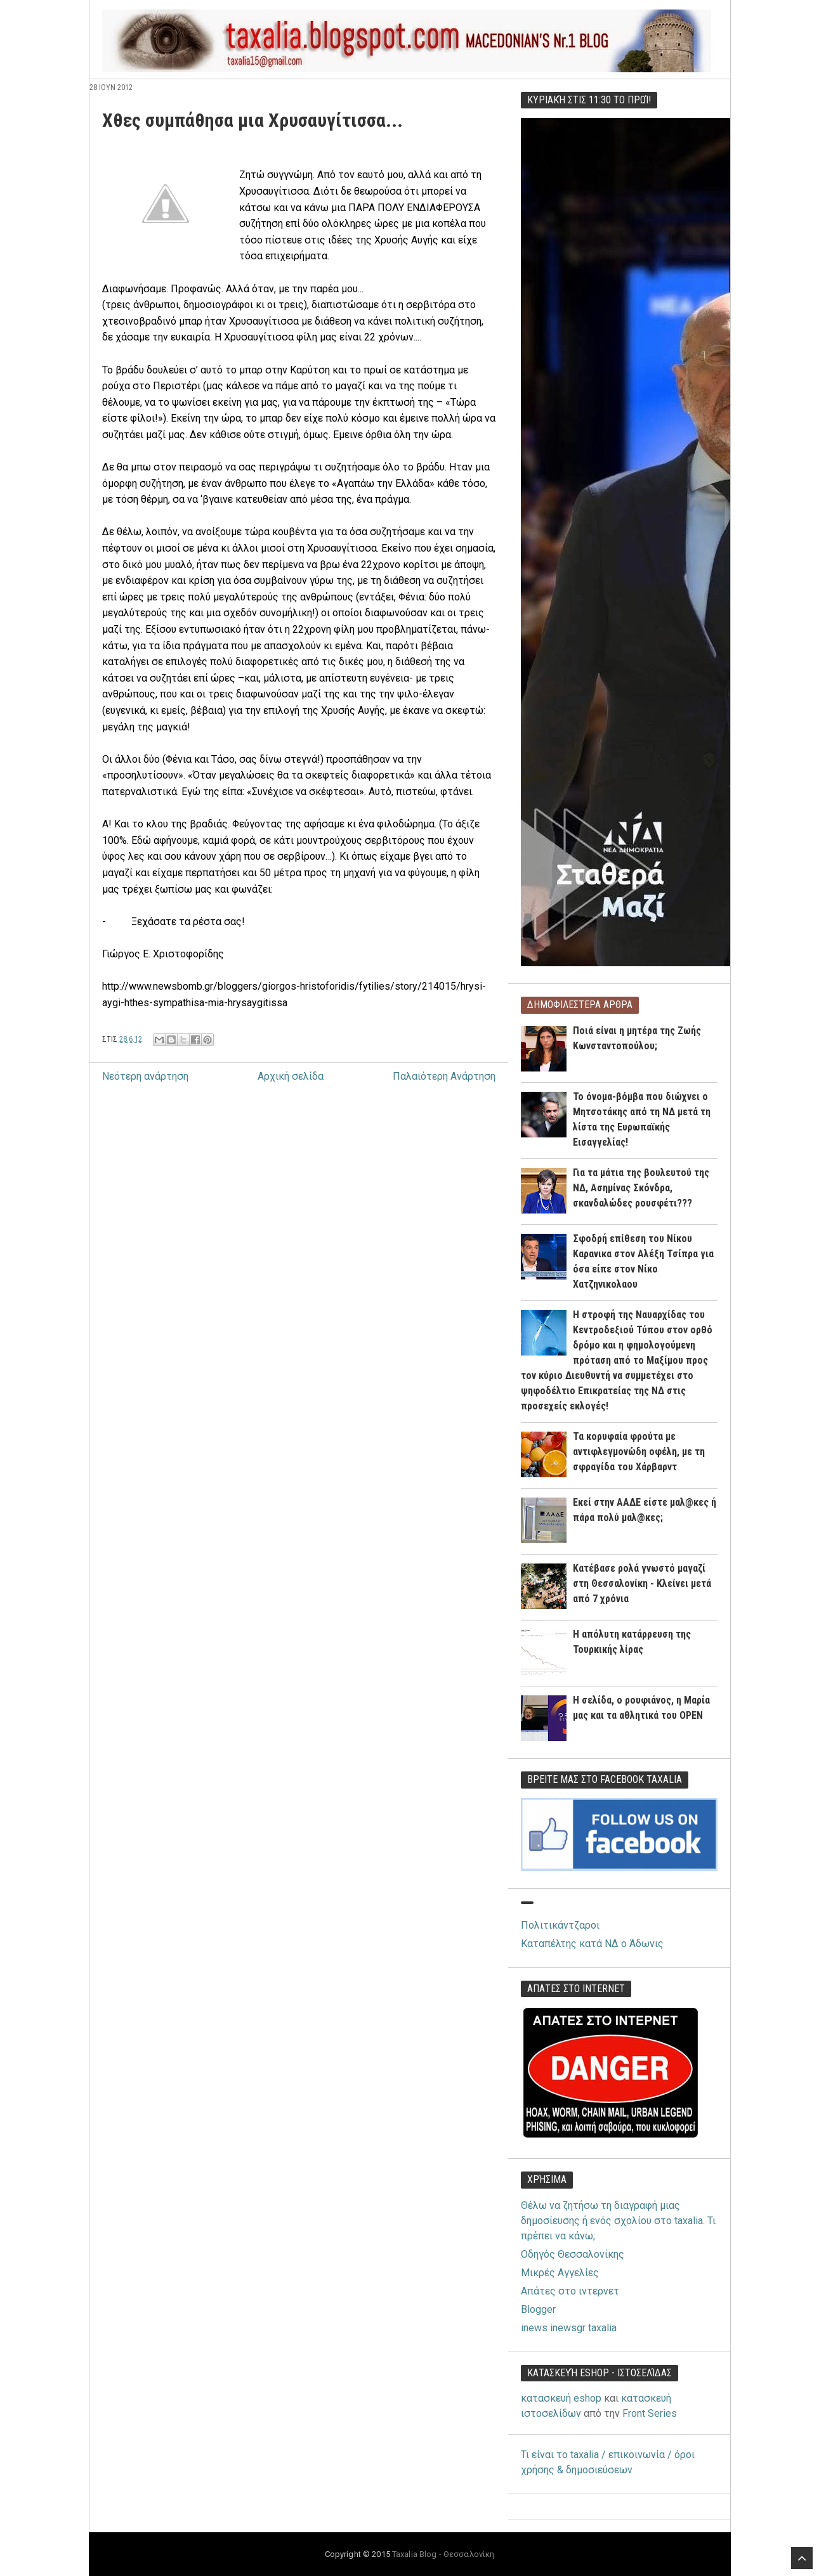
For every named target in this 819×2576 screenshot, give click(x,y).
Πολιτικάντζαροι (560, 1925)
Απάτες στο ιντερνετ (570, 2291)
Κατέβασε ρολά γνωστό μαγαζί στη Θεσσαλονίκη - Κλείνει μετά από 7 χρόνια (642, 1583)
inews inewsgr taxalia (569, 2328)
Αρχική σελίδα (291, 1076)
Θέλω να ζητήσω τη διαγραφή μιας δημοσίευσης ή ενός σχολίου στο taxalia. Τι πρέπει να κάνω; (618, 2220)
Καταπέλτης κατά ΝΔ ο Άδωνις (592, 1944)
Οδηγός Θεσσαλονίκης (572, 2254)
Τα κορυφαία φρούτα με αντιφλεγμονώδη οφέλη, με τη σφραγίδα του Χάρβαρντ (639, 1451)
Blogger (538, 2309)
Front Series (649, 2413)
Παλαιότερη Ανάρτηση (444, 1076)
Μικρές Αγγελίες (560, 2273)
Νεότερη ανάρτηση (145, 1076)
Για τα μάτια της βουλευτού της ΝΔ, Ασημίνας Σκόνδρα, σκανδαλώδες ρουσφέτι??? (641, 1188)
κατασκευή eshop (561, 2398)
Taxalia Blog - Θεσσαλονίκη (443, 2554)
